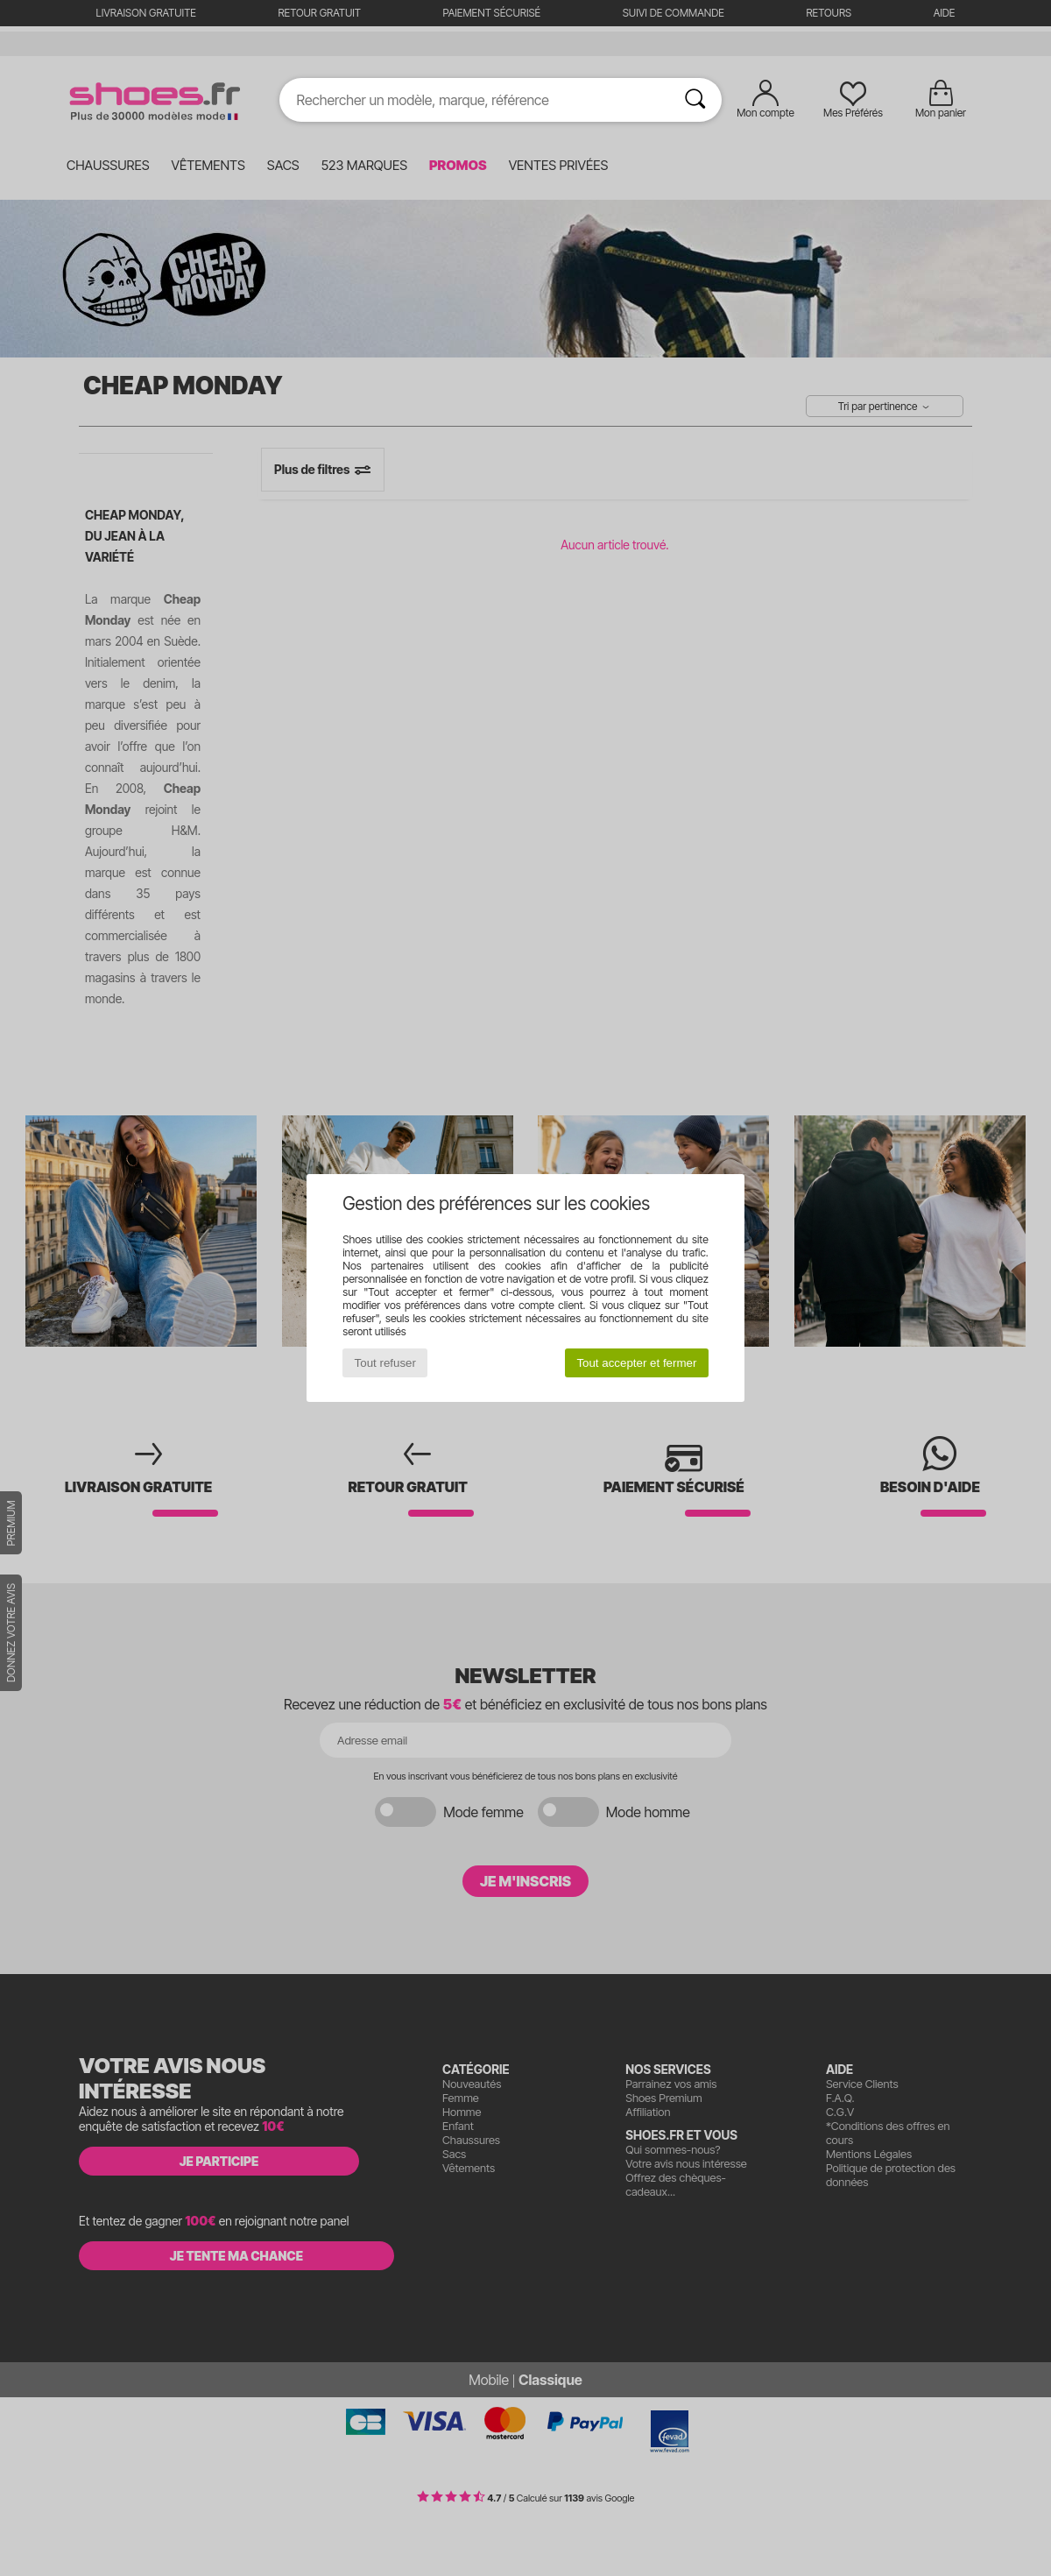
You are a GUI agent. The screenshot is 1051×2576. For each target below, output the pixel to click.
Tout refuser (385, 1362)
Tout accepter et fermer (636, 1362)
